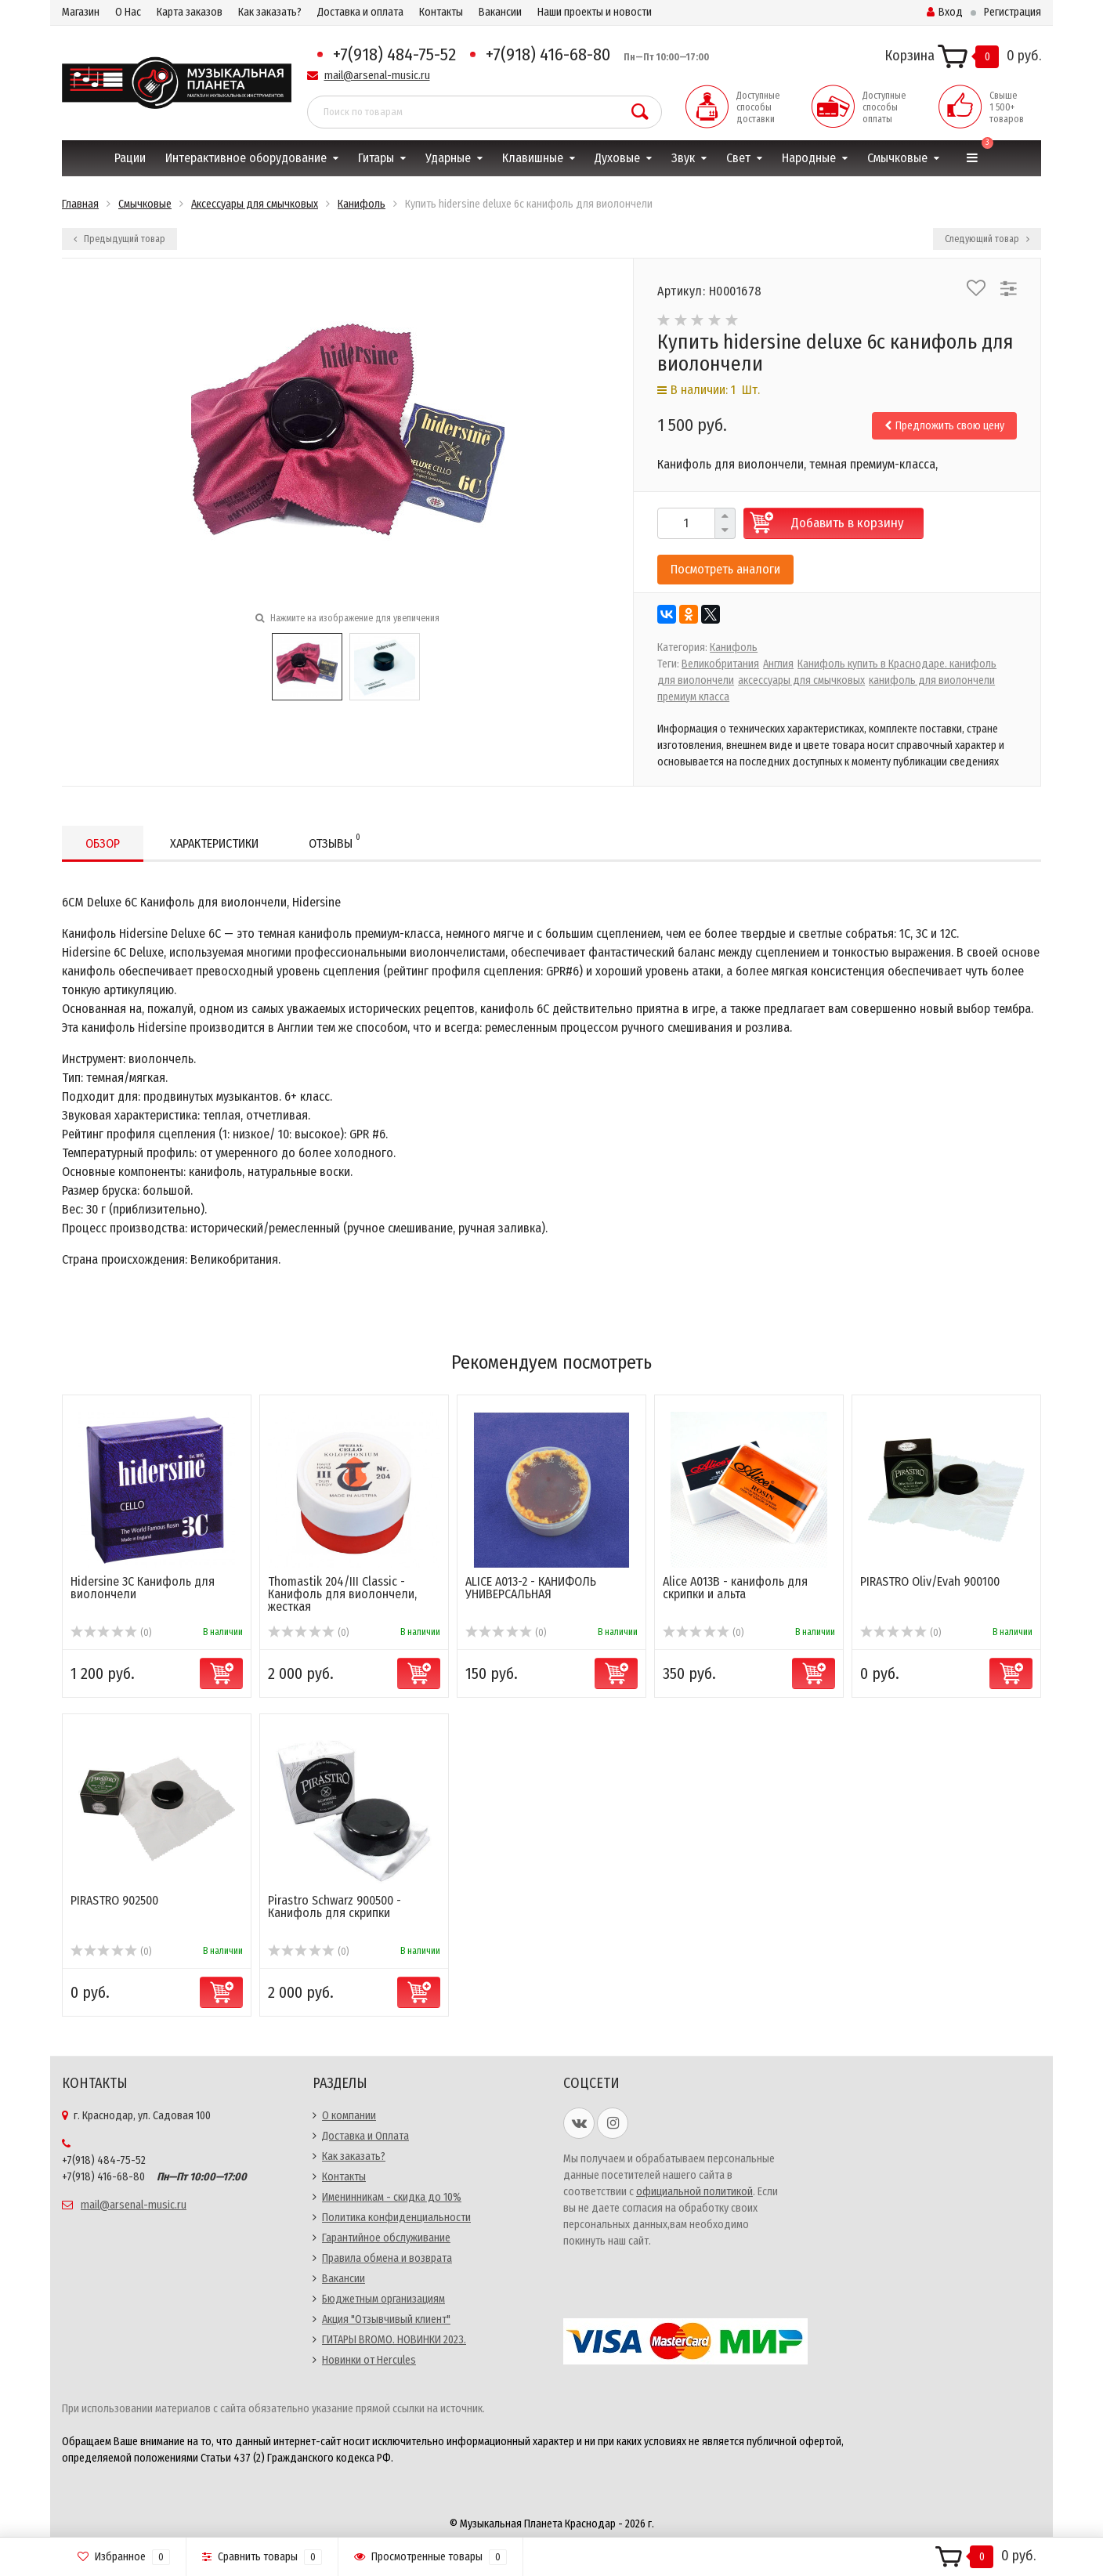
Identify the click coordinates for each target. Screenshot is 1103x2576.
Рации (130, 157)
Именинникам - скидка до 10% (391, 2197)
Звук (683, 157)
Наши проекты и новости (594, 12)
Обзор (102, 843)
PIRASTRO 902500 (114, 1900)
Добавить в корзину (847, 523)
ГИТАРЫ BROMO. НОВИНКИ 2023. (394, 2339)
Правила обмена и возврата (387, 2258)
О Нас (128, 12)
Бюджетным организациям (383, 2299)
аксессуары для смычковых (801, 680)
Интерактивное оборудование (246, 157)
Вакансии (500, 12)
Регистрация (1012, 12)
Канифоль (734, 647)
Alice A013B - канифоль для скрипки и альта (735, 1587)
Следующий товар (987, 238)
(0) (111, 1632)
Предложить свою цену (944, 425)
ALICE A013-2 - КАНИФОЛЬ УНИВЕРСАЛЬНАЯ (530, 1587)
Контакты (441, 12)
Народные (809, 157)
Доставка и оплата (360, 12)
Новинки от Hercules (369, 2360)
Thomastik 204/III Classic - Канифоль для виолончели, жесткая (342, 1594)
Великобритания (720, 664)
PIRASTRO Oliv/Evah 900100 (930, 1581)
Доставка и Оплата (365, 2136)
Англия (778, 664)
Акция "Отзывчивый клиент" (386, 2319)
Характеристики (214, 843)
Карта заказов (189, 12)
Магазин (80, 12)
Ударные (448, 157)
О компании (349, 2115)
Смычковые (897, 157)
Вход (945, 12)
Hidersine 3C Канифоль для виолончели (143, 1587)
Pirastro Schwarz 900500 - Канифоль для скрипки (334, 1906)
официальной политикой (694, 2191)
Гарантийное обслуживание (386, 2238)
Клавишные (532, 157)
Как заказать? (270, 12)
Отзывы (334, 841)
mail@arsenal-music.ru (377, 75)
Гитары (376, 157)
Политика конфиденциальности (396, 2217)
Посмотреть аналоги (725, 569)
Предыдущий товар (119, 238)
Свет (738, 157)
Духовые (617, 157)
